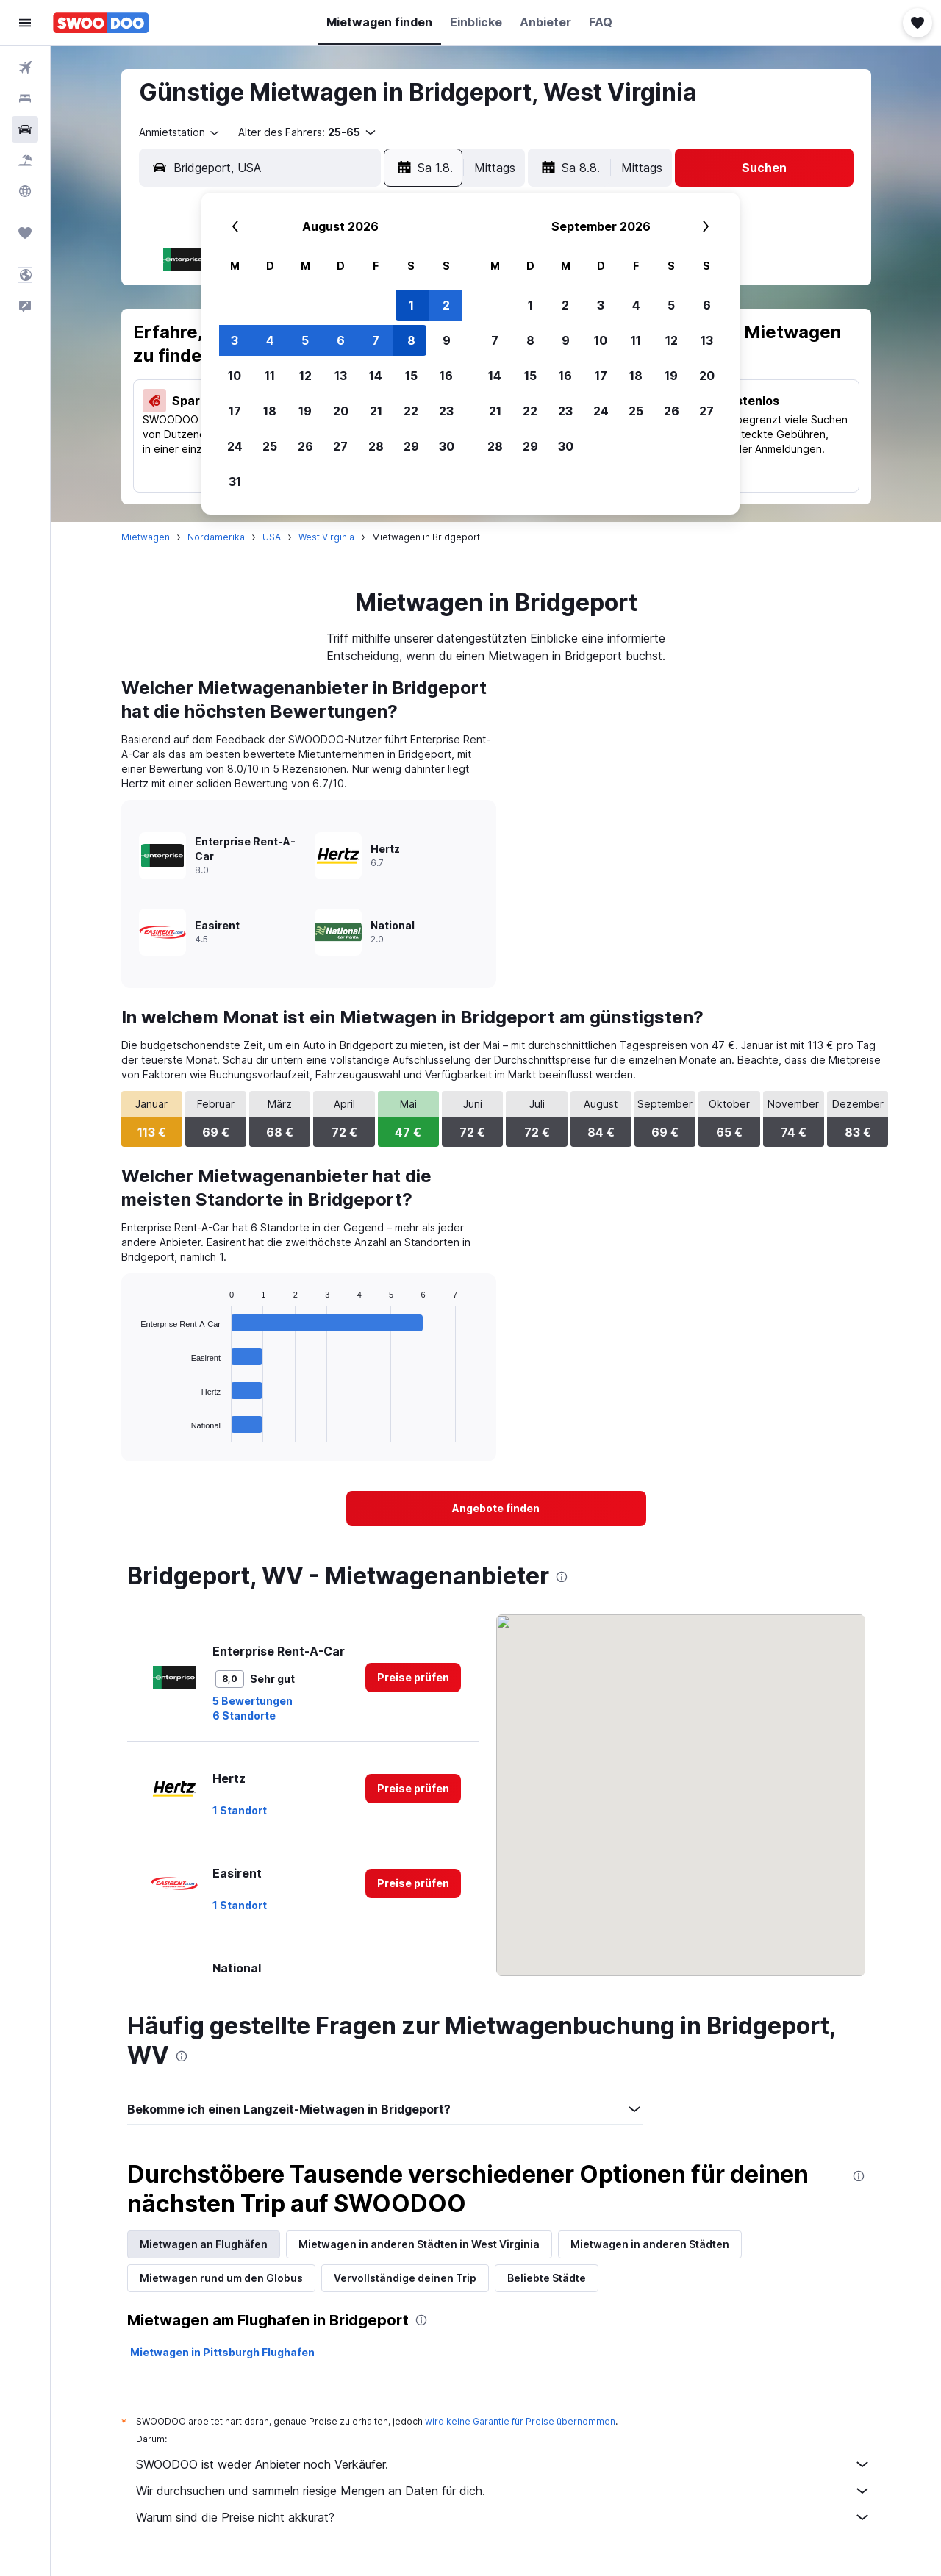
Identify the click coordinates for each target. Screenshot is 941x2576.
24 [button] (235, 446)
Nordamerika (216, 537)
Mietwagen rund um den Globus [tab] (221, 2278)
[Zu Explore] (25, 191)
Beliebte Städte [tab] (546, 2278)
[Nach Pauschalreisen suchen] (25, 160)
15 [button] (411, 375)
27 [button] (340, 446)
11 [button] (270, 375)
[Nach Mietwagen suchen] (25, 129)
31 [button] (235, 481)
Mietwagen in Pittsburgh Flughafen (222, 2352)
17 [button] (235, 411)
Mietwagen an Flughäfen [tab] (204, 2244)
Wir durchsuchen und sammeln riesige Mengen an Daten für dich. (503, 2491)
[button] (25, 23)
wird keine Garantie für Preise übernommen (520, 2421)
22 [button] (411, 411)
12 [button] (305, 375)
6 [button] (341, 340)
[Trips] (25, 233)
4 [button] (270, 340)
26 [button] (305, 446)
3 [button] (234, 340)
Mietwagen (145, 537)
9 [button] (447, 340)
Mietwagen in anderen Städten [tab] (649, 2244)
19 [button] (305, 411)
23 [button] (446, 411)
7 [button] (375, 340)
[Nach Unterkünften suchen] (25, 98)
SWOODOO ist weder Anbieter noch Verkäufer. (503, 2464)
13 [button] (340, 375)
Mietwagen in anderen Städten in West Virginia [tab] (419, 2244)
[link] (496, 1508)
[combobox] (180, 132)
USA (271, 537)
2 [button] (446, 305)
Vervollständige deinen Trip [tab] (405, 2278)
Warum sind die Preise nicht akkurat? (503, 2517)
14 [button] (375, 375)
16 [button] (446, 375)
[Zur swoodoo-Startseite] (101, 22)
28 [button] (376, 446)
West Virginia (326, 537)
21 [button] (376, 411)
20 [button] (340, 411)
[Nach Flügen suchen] (25, 67)
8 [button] (411, 340)
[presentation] (561, 1577)
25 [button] (269, 446)
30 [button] (446, 446)
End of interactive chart (133, 1430)
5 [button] (305, 340)
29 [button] (411, 446)
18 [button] (269, 411)
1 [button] (411, 305)
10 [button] (234, 375)
